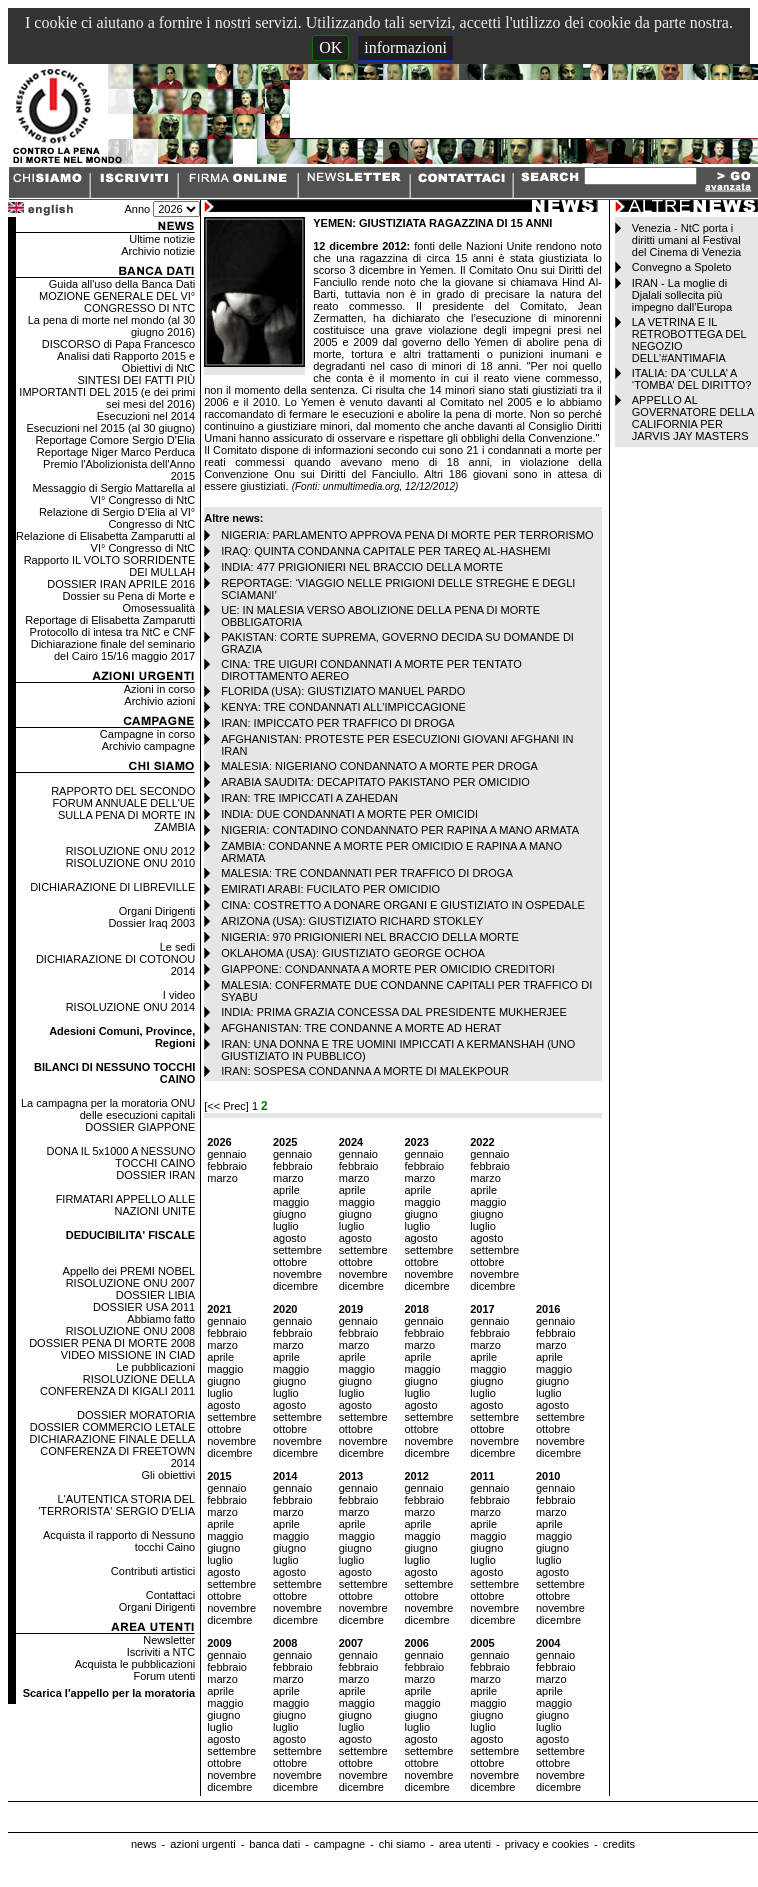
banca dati (274, 1844)
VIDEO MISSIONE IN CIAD (128, 1355)
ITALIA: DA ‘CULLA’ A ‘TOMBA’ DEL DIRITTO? (692, 379)
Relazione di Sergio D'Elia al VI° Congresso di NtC (117, 518)
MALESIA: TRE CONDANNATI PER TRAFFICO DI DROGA (367, 873)
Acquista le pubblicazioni (135, 1664)
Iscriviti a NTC (161, 1652)
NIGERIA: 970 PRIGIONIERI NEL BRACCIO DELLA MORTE (370, 937)
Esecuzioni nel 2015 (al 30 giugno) (110, 428)
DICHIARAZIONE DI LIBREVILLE (112, 887)
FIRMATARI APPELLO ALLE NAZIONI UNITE (126, 1205)
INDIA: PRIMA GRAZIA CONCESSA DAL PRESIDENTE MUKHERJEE (394, 1012)
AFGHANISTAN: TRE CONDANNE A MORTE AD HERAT (361, 1028)
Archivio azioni (159, 701)
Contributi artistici (153, 1571)
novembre (297, 1274)
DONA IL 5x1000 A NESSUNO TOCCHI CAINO (120, 1157)
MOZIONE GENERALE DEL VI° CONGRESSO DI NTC (117, 302)
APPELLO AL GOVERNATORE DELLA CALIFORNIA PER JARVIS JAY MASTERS (693, 418)
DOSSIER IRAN (155, 1175)
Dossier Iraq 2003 (151, 923)
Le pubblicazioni (155, 1367)
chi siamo (402, 1844)
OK (330, 47)
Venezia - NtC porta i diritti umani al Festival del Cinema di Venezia (686, 240)
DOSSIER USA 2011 (144, 1307)
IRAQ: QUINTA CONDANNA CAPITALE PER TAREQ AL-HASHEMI (385, 551)
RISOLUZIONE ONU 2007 (131, 1283)
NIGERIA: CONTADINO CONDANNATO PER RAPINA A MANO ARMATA (400, 830)
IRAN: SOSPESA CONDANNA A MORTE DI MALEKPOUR (365, 1071)
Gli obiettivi (168, 1475)
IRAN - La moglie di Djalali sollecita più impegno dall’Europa (682, 295)
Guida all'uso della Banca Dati (122, 284)
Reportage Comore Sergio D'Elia (115, 440)
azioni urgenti (202, 1844)
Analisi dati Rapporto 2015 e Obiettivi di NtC (126, 362)
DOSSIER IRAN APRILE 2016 (121, 584)
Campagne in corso (147, 734)
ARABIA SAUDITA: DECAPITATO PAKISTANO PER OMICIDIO (375, 782)
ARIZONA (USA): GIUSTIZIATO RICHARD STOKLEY (352, 921)
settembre (297, 1250)
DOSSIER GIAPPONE (140, 1127)
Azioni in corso (160, 689)
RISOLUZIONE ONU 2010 (131, 863)
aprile (286, 1190)
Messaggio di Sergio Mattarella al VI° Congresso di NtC (114, 494)
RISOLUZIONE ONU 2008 (131, 1331)
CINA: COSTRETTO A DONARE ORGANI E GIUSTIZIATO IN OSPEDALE (403, 905)
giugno (289, 1214)
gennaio (226, 1154)
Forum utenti (164, 1676)
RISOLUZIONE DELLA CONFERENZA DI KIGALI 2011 (117, 1385)
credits (619, 1844)
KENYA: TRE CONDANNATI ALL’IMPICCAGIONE (343, 707)
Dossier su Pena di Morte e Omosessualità (129, 602)
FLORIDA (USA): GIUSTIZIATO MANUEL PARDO (343, 691)
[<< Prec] (228, 1106)
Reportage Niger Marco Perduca (116, 452)
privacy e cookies (547, 1844)
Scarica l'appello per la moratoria (109, 1693)
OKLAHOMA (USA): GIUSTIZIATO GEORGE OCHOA (353, 953)
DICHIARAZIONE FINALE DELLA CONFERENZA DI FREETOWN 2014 (113, 1451)
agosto (289, 1238)
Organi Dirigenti (157, 911)
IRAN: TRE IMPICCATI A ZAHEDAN (309, 798)
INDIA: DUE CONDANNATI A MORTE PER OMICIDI (349, 814)
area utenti (465, 1844)
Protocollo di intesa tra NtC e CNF (113, 632)
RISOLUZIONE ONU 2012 (131, 851)
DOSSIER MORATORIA (136, 1415)
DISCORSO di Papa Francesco (118, 344)
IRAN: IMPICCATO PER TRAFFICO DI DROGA (337, 723)
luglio (286, 1226)
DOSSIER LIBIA (155, 1295)
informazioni (405, 47)
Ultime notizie (162, 239)
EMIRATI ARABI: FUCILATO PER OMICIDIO (330, 889)
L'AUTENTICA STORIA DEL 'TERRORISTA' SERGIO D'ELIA (116, 1505)
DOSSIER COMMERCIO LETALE (112, 1427)
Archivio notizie (158, 251)
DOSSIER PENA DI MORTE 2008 (112, 1343)
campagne (339, 1844)
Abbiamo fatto (161, 1319)
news (144, 1844)
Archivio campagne (149, 746)
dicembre (295, 1286)
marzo (222, 1178)
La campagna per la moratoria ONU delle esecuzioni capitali (108, 1109)
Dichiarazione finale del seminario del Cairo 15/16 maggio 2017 (113, 650)
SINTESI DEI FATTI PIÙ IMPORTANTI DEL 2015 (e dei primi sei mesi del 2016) (107, 392)
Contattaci (171, 1595)
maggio (291, 1202)
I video (179, 995)
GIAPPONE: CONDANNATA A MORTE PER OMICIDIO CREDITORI (388, 969)
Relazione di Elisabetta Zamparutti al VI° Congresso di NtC (105, 542)
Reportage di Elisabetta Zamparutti (110, 620)
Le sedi (177, 947)
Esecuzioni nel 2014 (146, 416)
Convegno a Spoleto (682, 267)
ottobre (290, 1262)
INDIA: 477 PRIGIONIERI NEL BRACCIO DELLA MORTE (362, 567)
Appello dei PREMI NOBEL (129, 1271)
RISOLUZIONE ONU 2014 (131, 1007)
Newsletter (169, 1640)
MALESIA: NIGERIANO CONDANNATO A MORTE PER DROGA (379, 766)
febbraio (227, 1166)
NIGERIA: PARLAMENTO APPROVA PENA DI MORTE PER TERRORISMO (407, 535)
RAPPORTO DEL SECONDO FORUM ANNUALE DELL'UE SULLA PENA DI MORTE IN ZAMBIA (123, 809)
